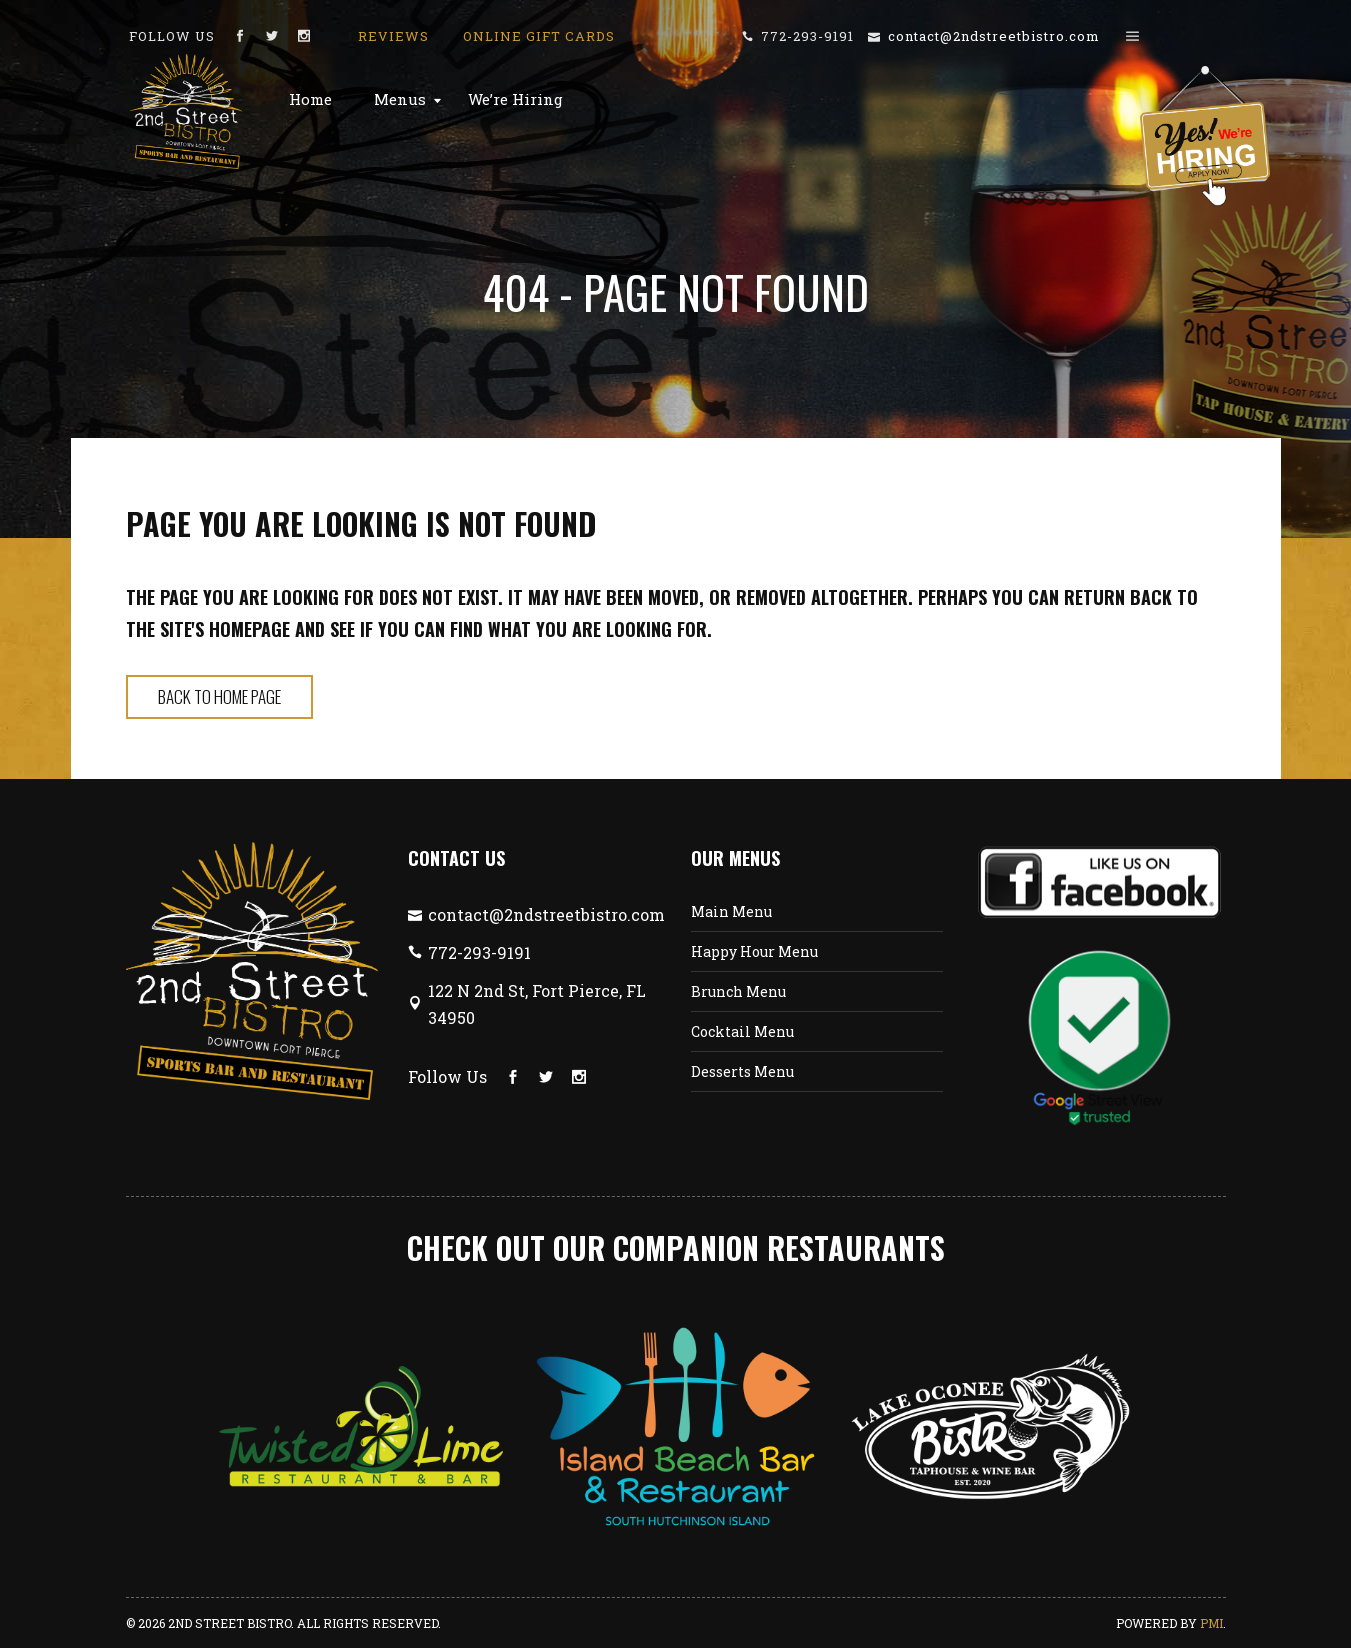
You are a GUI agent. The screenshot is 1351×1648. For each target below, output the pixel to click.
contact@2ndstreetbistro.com (994, 36)
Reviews (393, 36)
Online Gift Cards (539, 36)
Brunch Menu (738, 991)
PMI (1211, 1623)
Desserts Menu (742, 1071)
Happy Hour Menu (754, 951)
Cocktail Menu (742, 1031)
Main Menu (731, 911)
